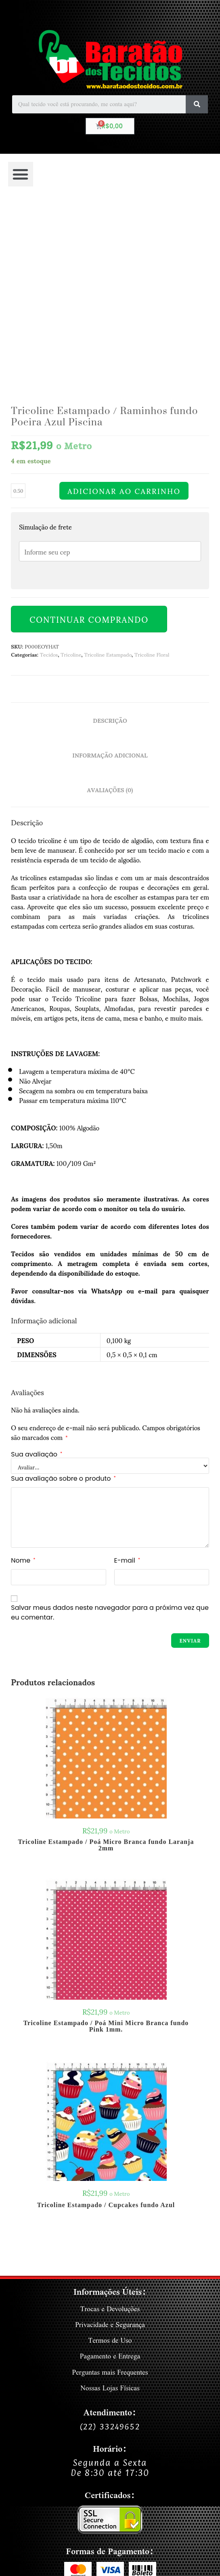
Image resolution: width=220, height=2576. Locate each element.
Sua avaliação (36, 1283)
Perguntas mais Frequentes (110, 2201)
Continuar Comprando (89, 448)
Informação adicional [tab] (109, 583)
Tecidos (49, 483)
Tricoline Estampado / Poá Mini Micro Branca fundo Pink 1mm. (106, 1855)
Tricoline (71, 483)
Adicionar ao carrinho (123, 320)
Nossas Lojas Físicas (109, 2216)
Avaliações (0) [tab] (110, 618)
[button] (20, 174)
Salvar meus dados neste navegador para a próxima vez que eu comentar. (110, 1441)
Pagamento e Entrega (110, 2185)
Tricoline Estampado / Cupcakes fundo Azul (106, 2034)
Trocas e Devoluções (110, 2137)
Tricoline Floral (152, 483)
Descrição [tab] (110, 549)
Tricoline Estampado (107, 483)
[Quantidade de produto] (18, 319)
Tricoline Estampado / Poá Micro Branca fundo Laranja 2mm (106, 1674)
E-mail (127, 1389)
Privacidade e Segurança (110, 2154)
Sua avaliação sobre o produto (63, 1307)
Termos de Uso (110, 2169)
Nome (23, 1389)
